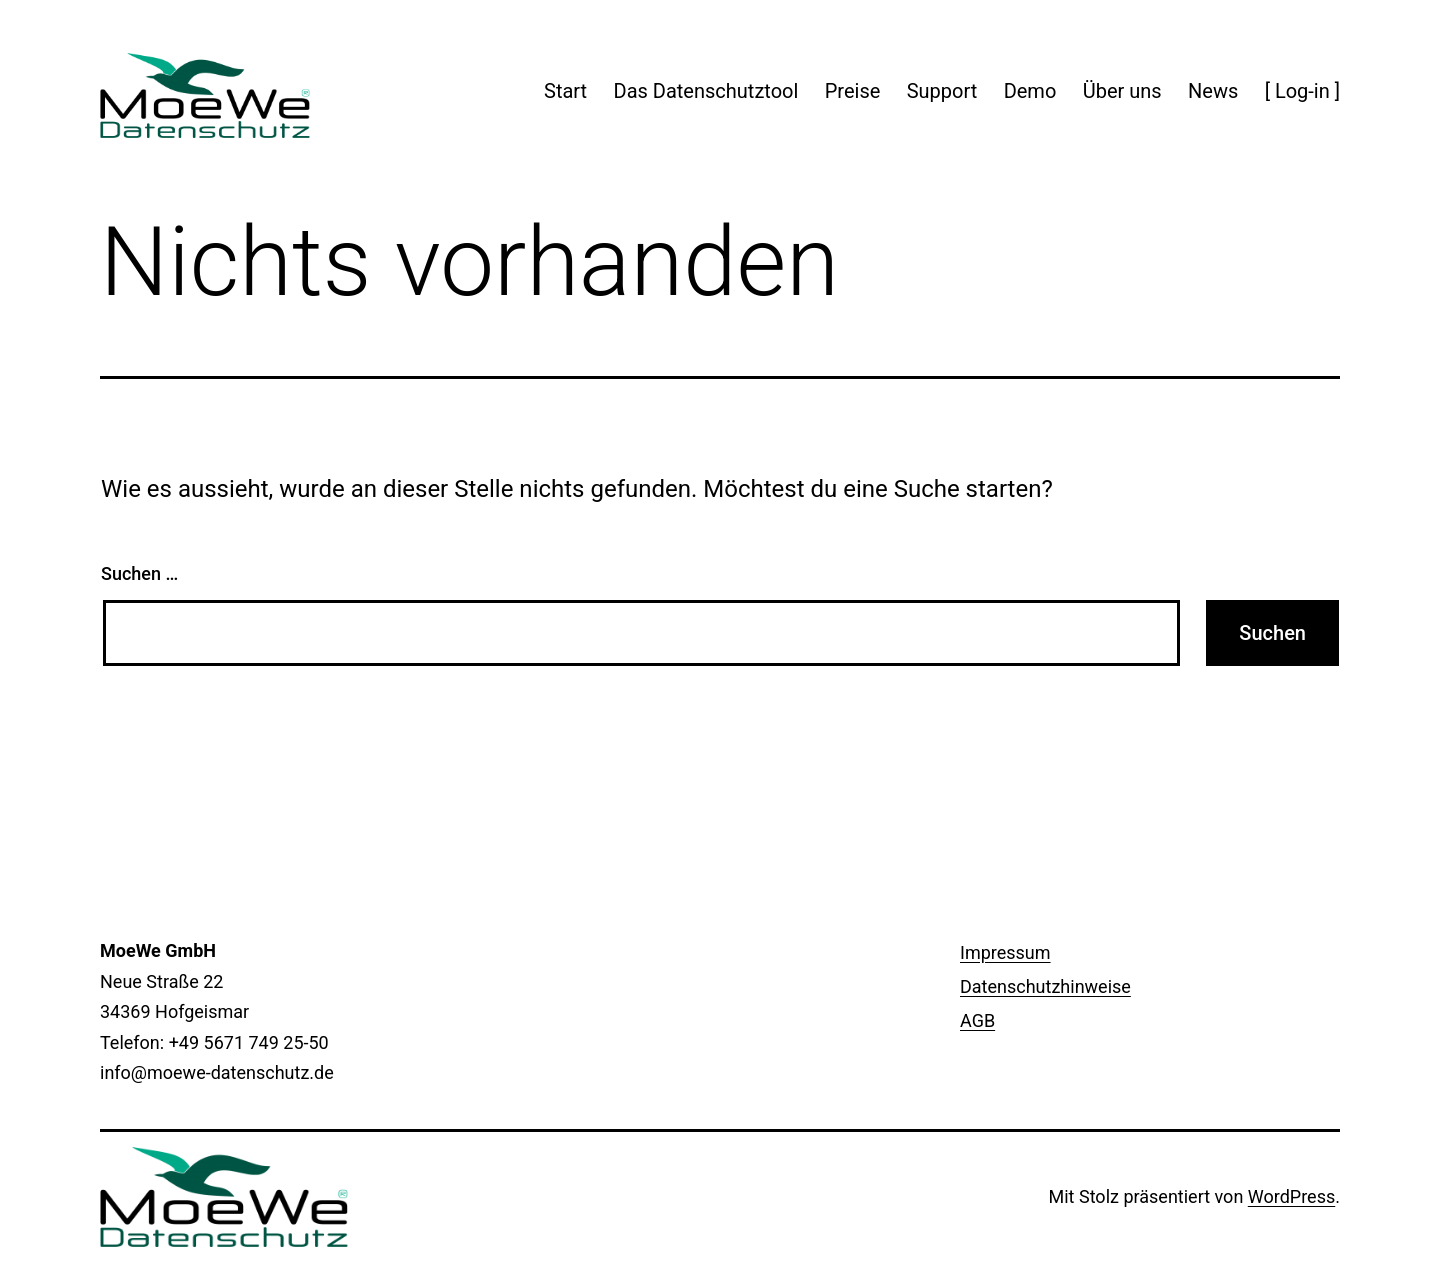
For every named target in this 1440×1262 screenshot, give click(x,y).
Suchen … (139, 573)
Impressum (1005, 952)
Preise (853, 91)
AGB (977, 1020)
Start (565, 91)
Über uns (1122, 91)
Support (942, 91)
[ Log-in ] (1302, 91)
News (1213, 91)
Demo (1030, 91)
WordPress (1291, 1196)
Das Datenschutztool (706, 91)
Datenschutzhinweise (1045, 986)
